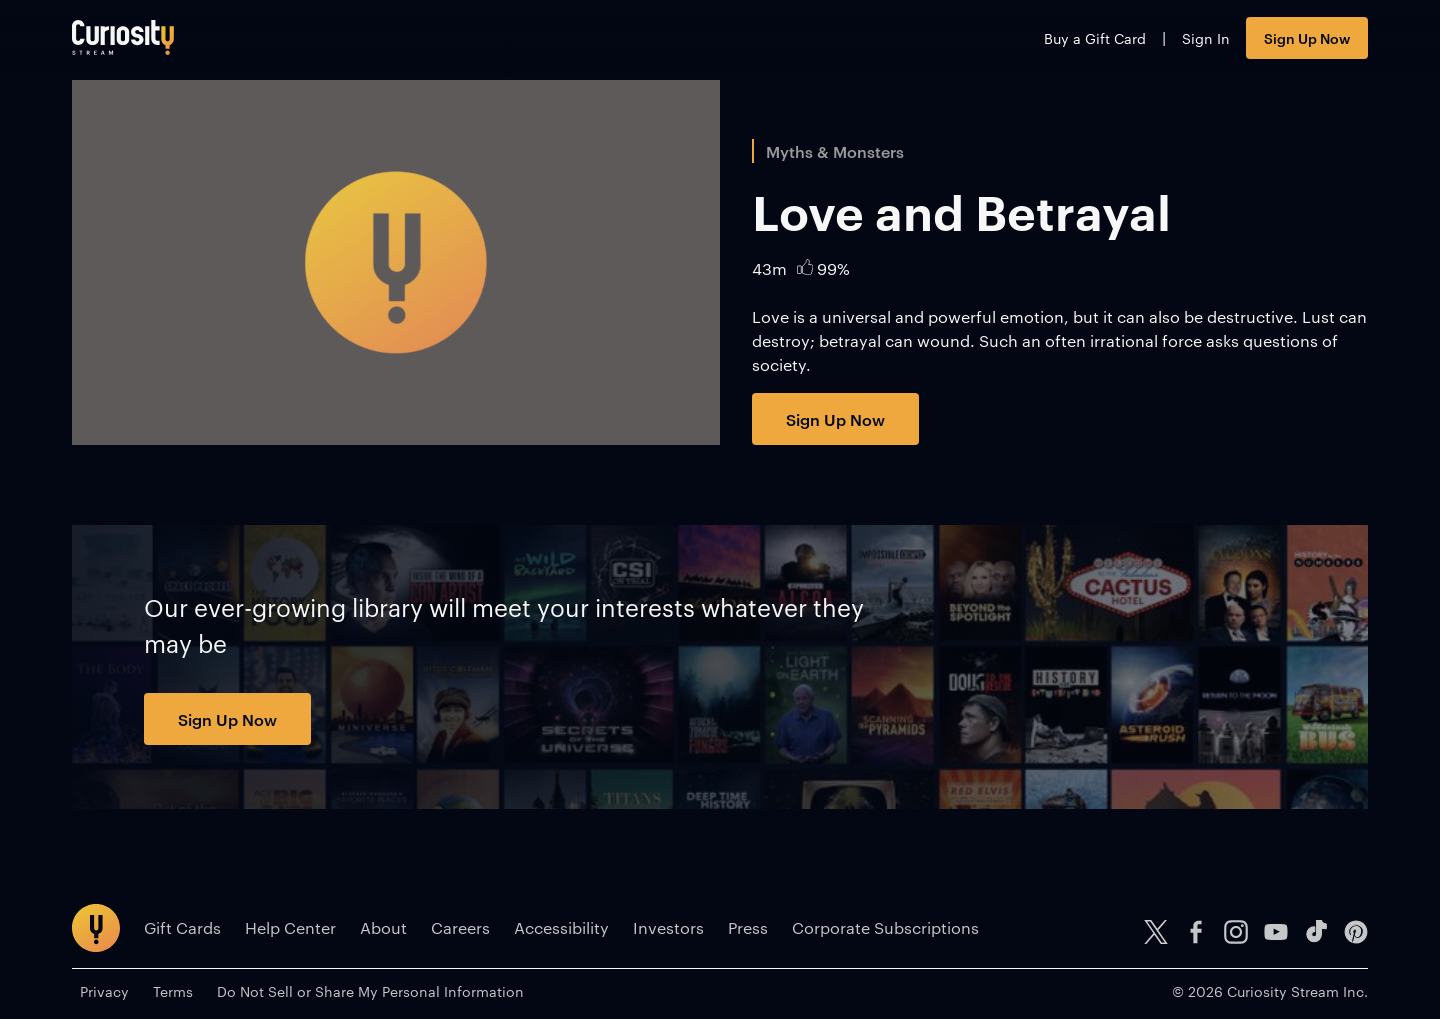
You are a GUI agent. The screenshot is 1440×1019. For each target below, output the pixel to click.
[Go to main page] (123, 37)
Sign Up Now (1307, 37)
